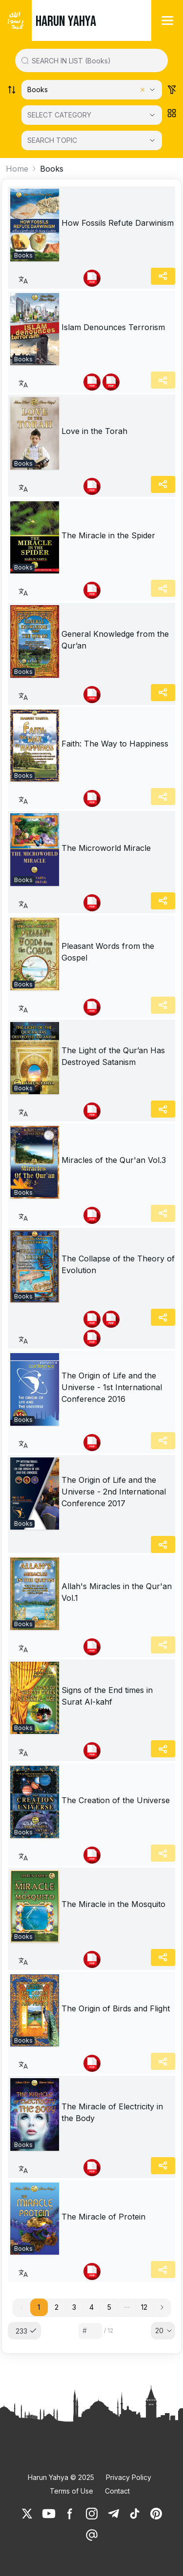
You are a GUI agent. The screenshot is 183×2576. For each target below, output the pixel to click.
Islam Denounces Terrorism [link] (113, 327)
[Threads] (92, 2535)
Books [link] (51, 169)
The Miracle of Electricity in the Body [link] (112, 2112)
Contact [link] (117, 2491)
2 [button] (57, 2307)
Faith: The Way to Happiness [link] (114, 743)
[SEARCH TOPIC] (91, 140)
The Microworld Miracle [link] (106, 848)
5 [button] (109, 2307)
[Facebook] (70, 2513)
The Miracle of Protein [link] (103, 2217)
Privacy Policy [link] (128, 2477)
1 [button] (39, 2307)
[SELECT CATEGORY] (91, 115)
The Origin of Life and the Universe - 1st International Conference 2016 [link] (111, 1387)
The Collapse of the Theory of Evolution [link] (118, 1264)
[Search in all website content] (95, 60)
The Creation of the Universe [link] (115, 1800)
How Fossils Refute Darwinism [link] (117, 223)
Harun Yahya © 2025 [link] (61, 2477)
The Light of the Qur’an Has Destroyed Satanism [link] (113, 1056)
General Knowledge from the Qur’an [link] (115, 639)
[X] (27, 2513)
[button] (127, 2307)
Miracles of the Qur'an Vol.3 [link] (113, 1160)
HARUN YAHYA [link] (66, 21)
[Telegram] (113, 2513)
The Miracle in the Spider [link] (108, 535)
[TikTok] (134, 2513)
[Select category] (91, 89)
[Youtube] (49, 2513)
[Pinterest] (156, 2513)
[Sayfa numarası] (90, 2331)
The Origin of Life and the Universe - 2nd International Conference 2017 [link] (113, 1491)
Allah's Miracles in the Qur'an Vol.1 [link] (116, 1592)
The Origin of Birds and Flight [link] (115, 2008)
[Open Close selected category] (152, 115)
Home (17, 169)
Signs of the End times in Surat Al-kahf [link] (107, 1696)
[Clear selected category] (142, 90)
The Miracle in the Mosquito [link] (113, 1904)
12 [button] (144, 2307)
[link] (34, 225)
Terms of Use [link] (71, 2491)
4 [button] (91, 2307)
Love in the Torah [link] (94, 431)
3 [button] (74, 2307)
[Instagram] (92, 2513)
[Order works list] (11, 89)
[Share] (163, 276)
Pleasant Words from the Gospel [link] (107, 952)
